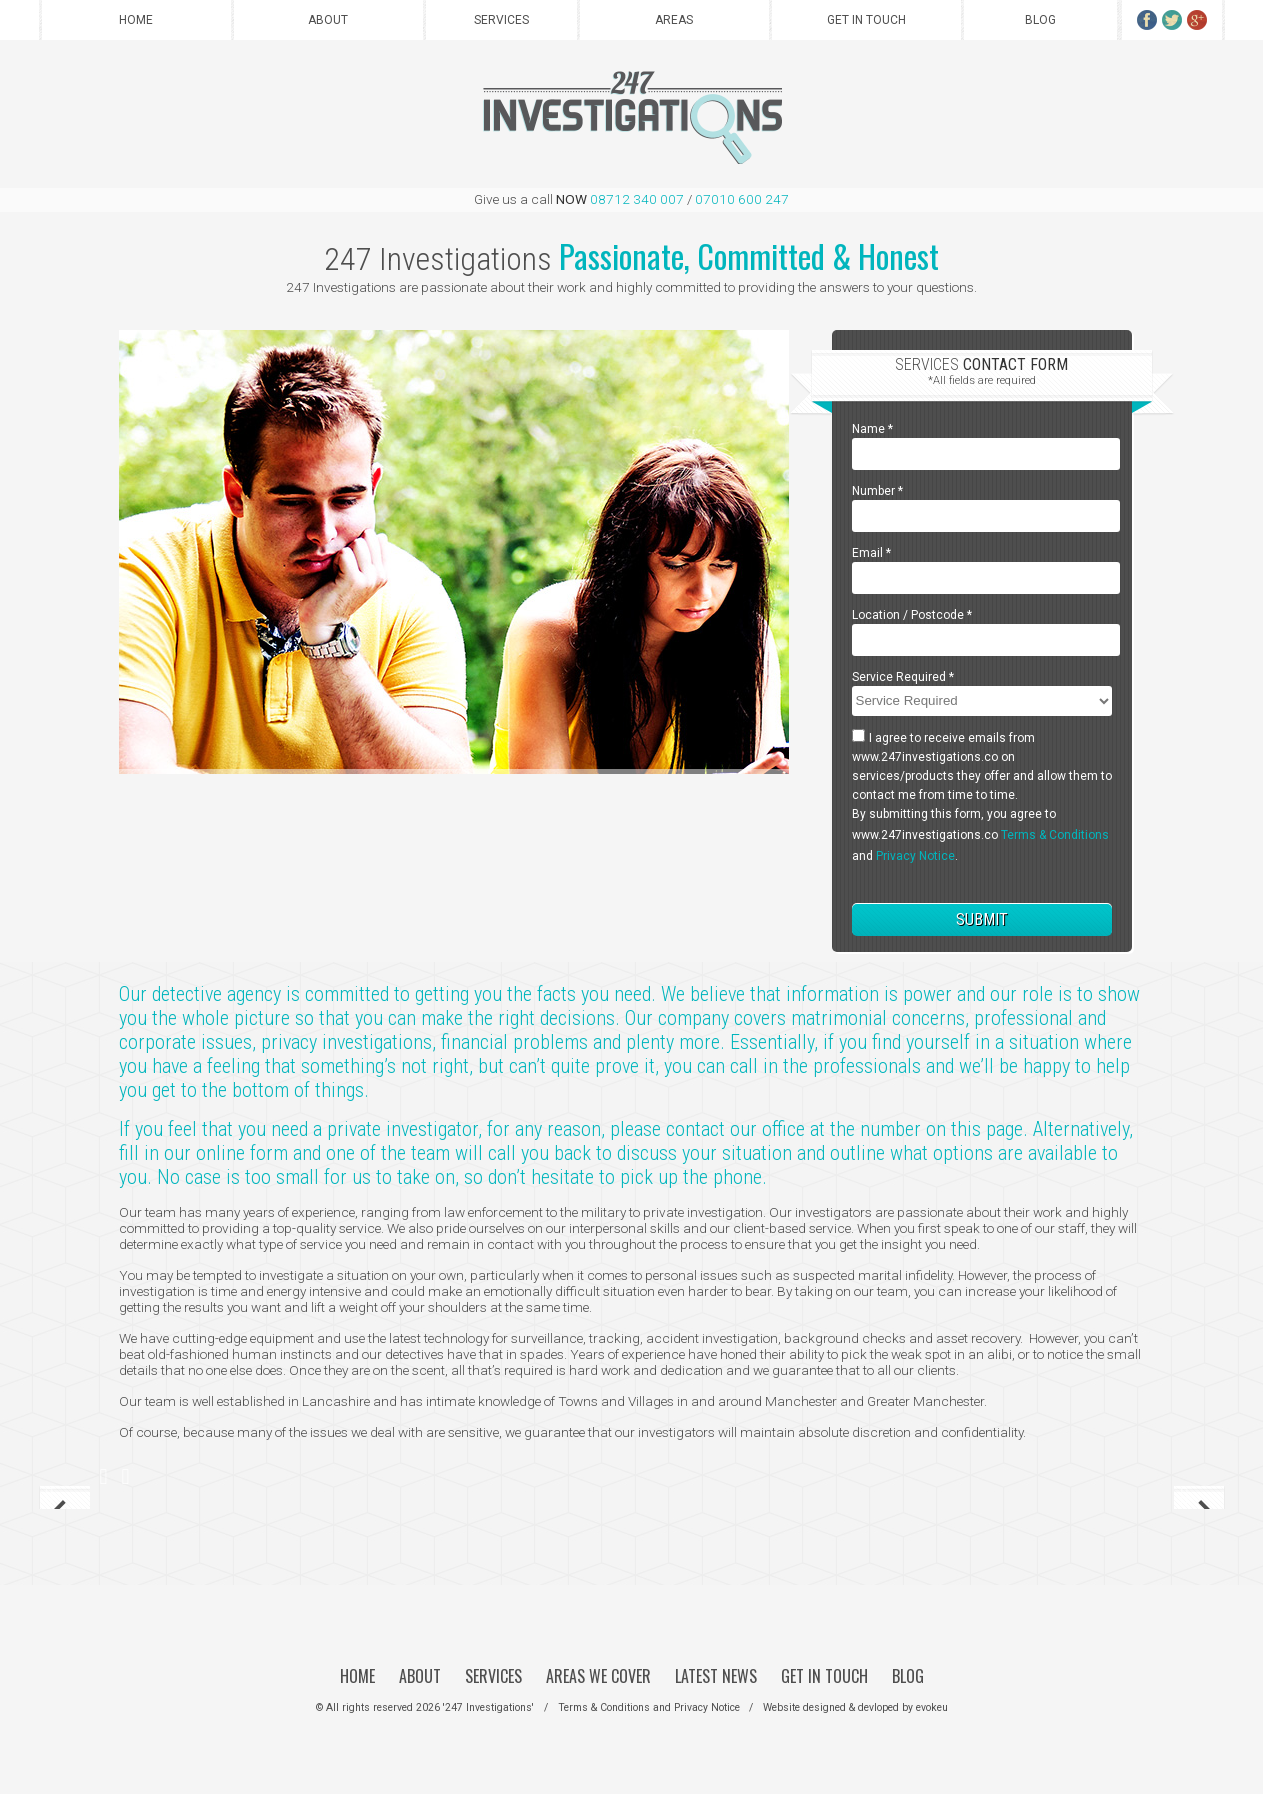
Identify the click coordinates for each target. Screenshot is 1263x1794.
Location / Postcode (912, 615)
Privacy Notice (915, 856)
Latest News (716, 1676)
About (328, 20)
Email (871, 553)
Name (872, 429)
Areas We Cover (598, 1676)
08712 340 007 (637, 199)
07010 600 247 (742, 199)
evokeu (932, 1707)
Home (136, 20)
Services (501, 20)
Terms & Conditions (1055, 835)
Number (877, 491)
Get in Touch (866, 20)
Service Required (903, 677)
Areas (674, 20)
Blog (1040, 20)
